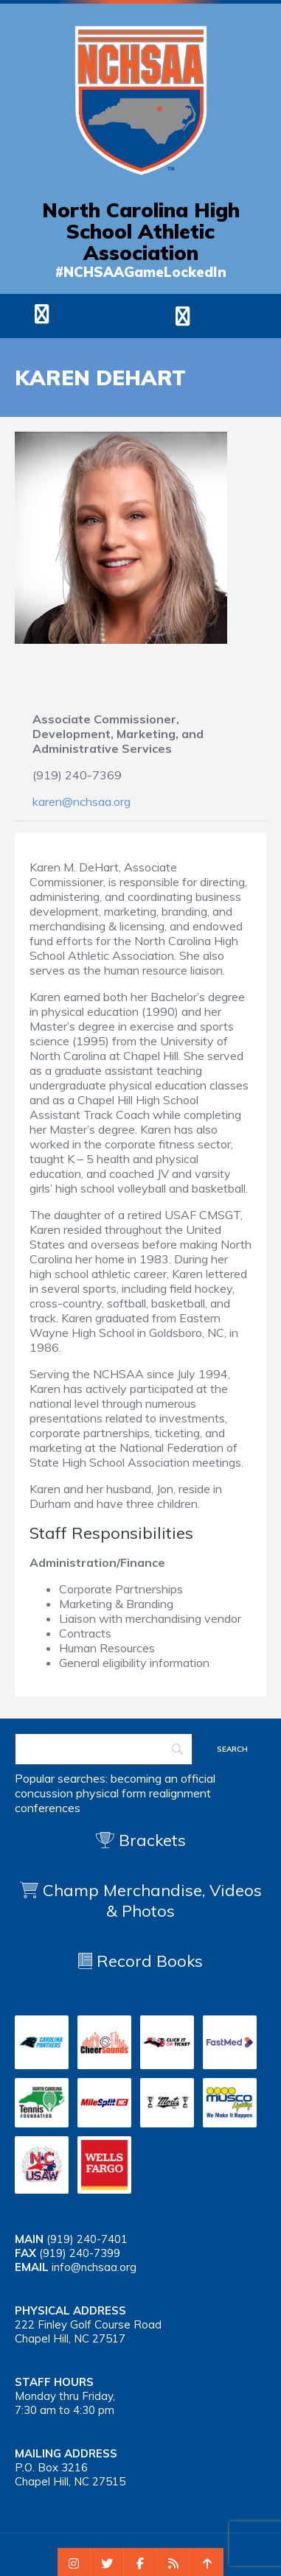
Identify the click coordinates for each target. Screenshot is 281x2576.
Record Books (140, 1961)
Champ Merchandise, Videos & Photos (152, 1900)
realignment (180, 1793)
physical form (111, 1793)
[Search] (103, 1749)
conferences (47, 1807)
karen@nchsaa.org (81, 801)
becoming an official (163, 1778)
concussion (44, 1793)
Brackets (141, 1840)
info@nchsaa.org (94, 2267)
